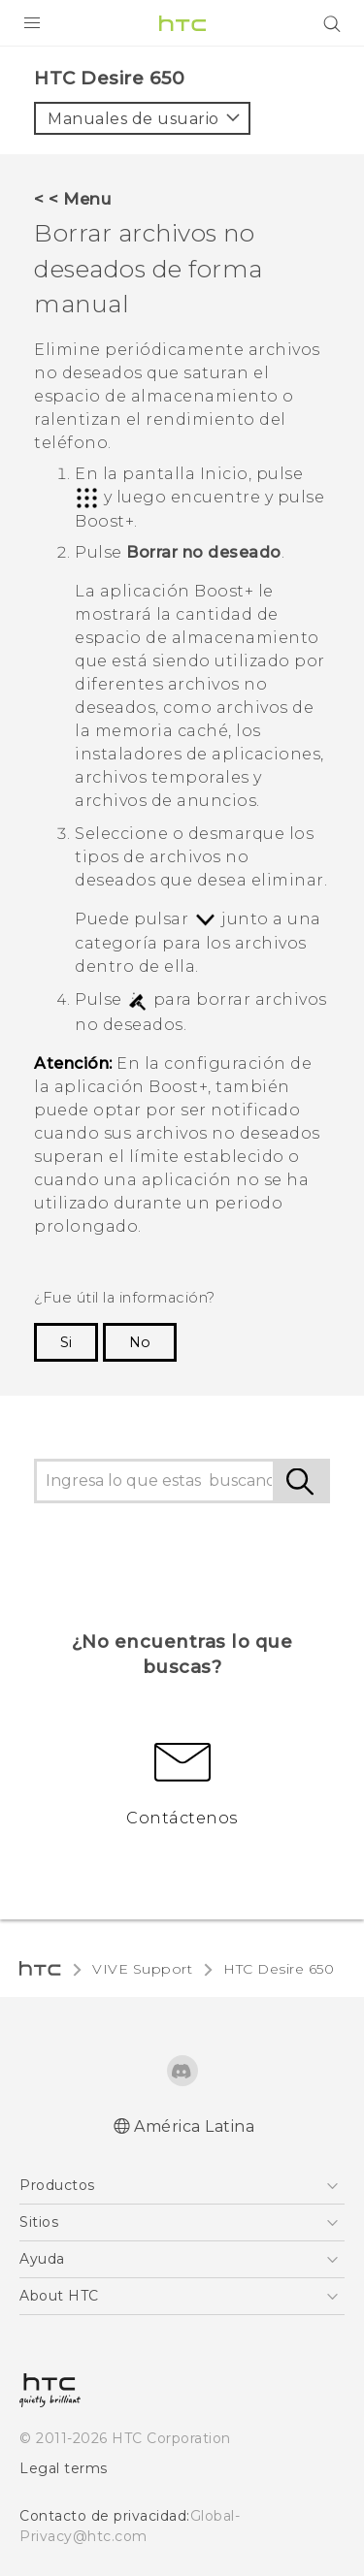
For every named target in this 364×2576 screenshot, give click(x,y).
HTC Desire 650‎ (278, 1969)
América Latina (194, 2126)
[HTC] (182, 23)
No (139, 1342)
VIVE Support (142, 1969)
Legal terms (63, 2468)
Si (66, 1342)
